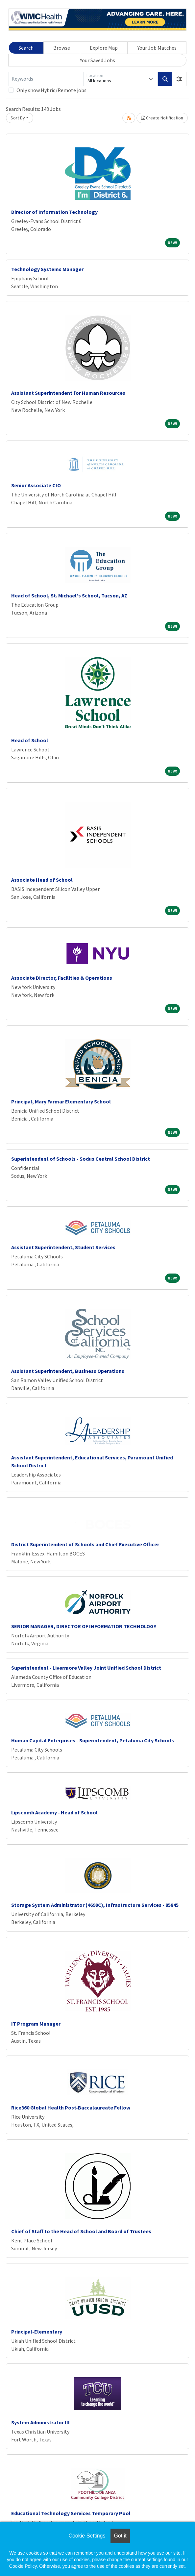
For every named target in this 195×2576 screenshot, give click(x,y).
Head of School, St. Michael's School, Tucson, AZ (69, 595)
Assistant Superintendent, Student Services (63, 1247)
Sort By (18, 118)
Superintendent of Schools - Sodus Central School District (80, 1158)
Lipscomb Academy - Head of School (54, 1812)
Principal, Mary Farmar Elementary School (61, 1101)
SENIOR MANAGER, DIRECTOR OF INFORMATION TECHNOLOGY (83, 1626)
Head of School (29, 740)
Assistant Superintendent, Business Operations (67, 1371)
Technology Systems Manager (47, 269)
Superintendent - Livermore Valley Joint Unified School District (86, 1667)
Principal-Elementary (36, 2331)
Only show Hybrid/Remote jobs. (51, 90)
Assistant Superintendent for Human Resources (68, 393)
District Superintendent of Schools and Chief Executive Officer (85, 1544)
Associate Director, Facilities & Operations (61, 977)
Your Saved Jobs (97, 60)
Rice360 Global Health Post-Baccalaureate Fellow (70, 2107)
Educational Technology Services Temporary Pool (71, 2513)
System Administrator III (40, 2422)
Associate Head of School (42, 879)
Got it (120, 2535)
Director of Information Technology (54, 212)
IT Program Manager (36, 2023)
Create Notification (162, 118)
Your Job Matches (157, 47)
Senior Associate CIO (36, 485)
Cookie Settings (86, 2535)
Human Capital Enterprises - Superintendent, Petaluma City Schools (92, 1740)
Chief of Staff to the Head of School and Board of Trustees (81, 2231)
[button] (179, 79)
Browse (61, 47)
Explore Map (104, 47)
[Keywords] (46, 79)
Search (26, 47)
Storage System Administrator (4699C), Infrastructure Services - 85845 (95, 1905)
